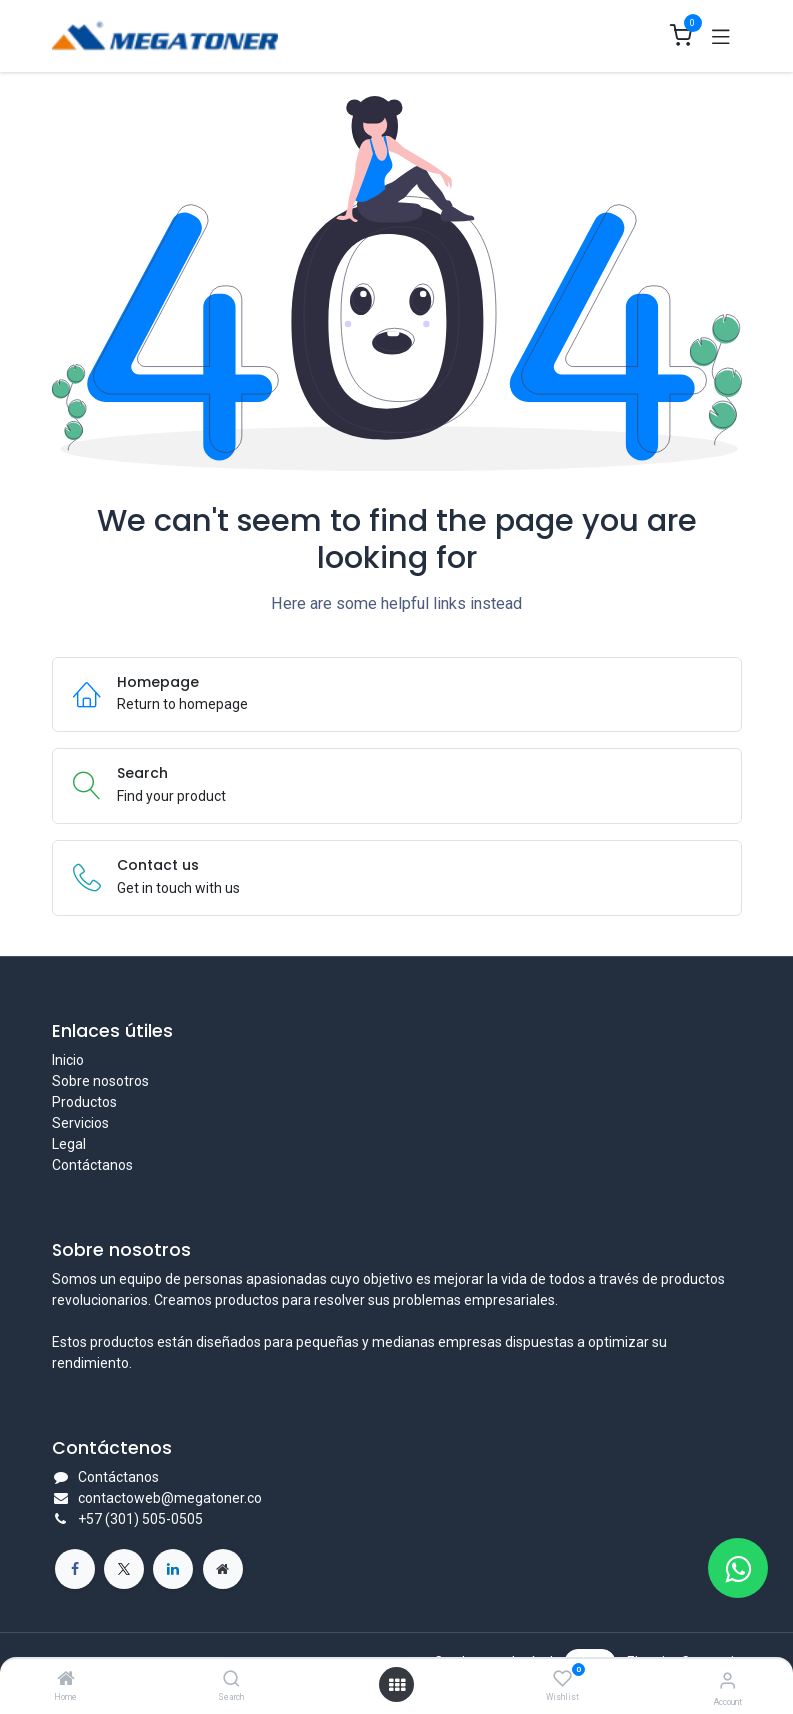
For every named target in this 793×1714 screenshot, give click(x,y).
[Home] (66, 1680)
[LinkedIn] (173, 1569)
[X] (124, 1569)
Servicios (80, 1123)
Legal (69, 1144)
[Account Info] (727, 1680)
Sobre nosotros (100, 1081)
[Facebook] (75, 1569)
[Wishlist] (562, 1679)
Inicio (68, 1060)
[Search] (231, 1680)
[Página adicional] (223, 1569)
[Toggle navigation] (721, 36)
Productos (84, 1102)
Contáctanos (92, 1165)
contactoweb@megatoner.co (170, 1498)
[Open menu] (397, 1685)
